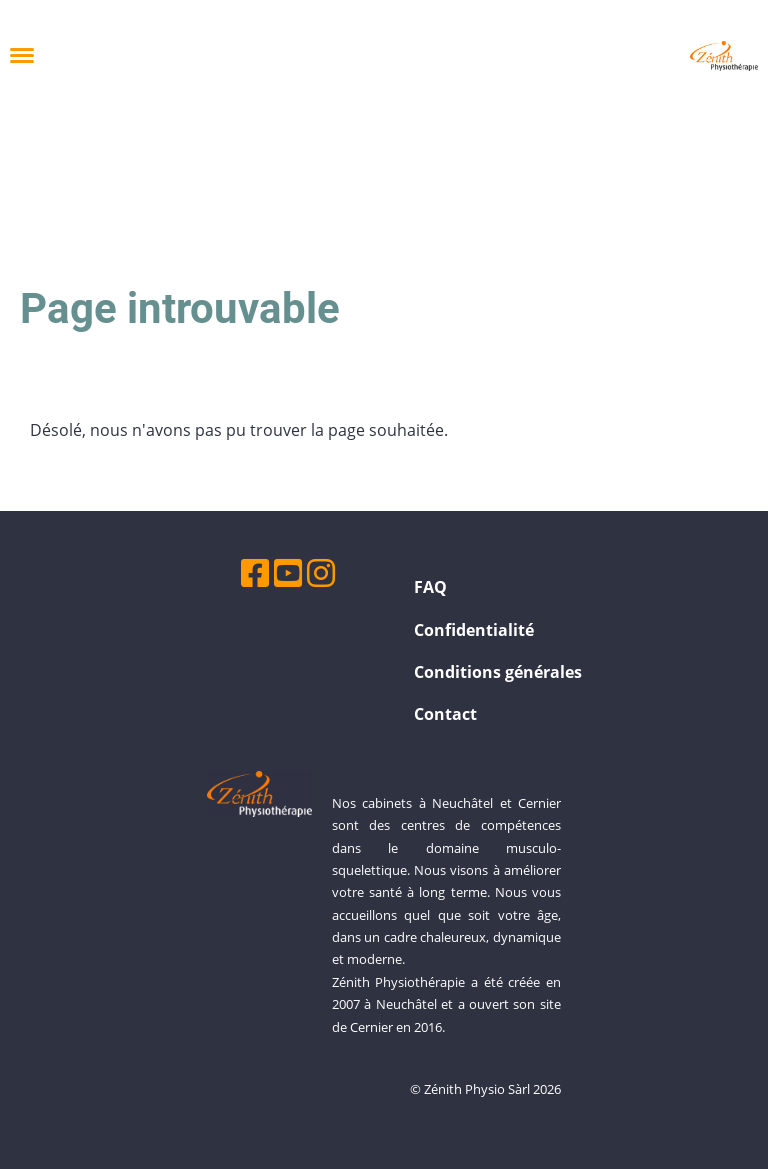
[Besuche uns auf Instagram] (321, 572)
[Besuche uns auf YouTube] (288, 572)
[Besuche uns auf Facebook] (255, 572)
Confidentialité (474, 630)
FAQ (430, 587)
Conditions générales (498, 672)
